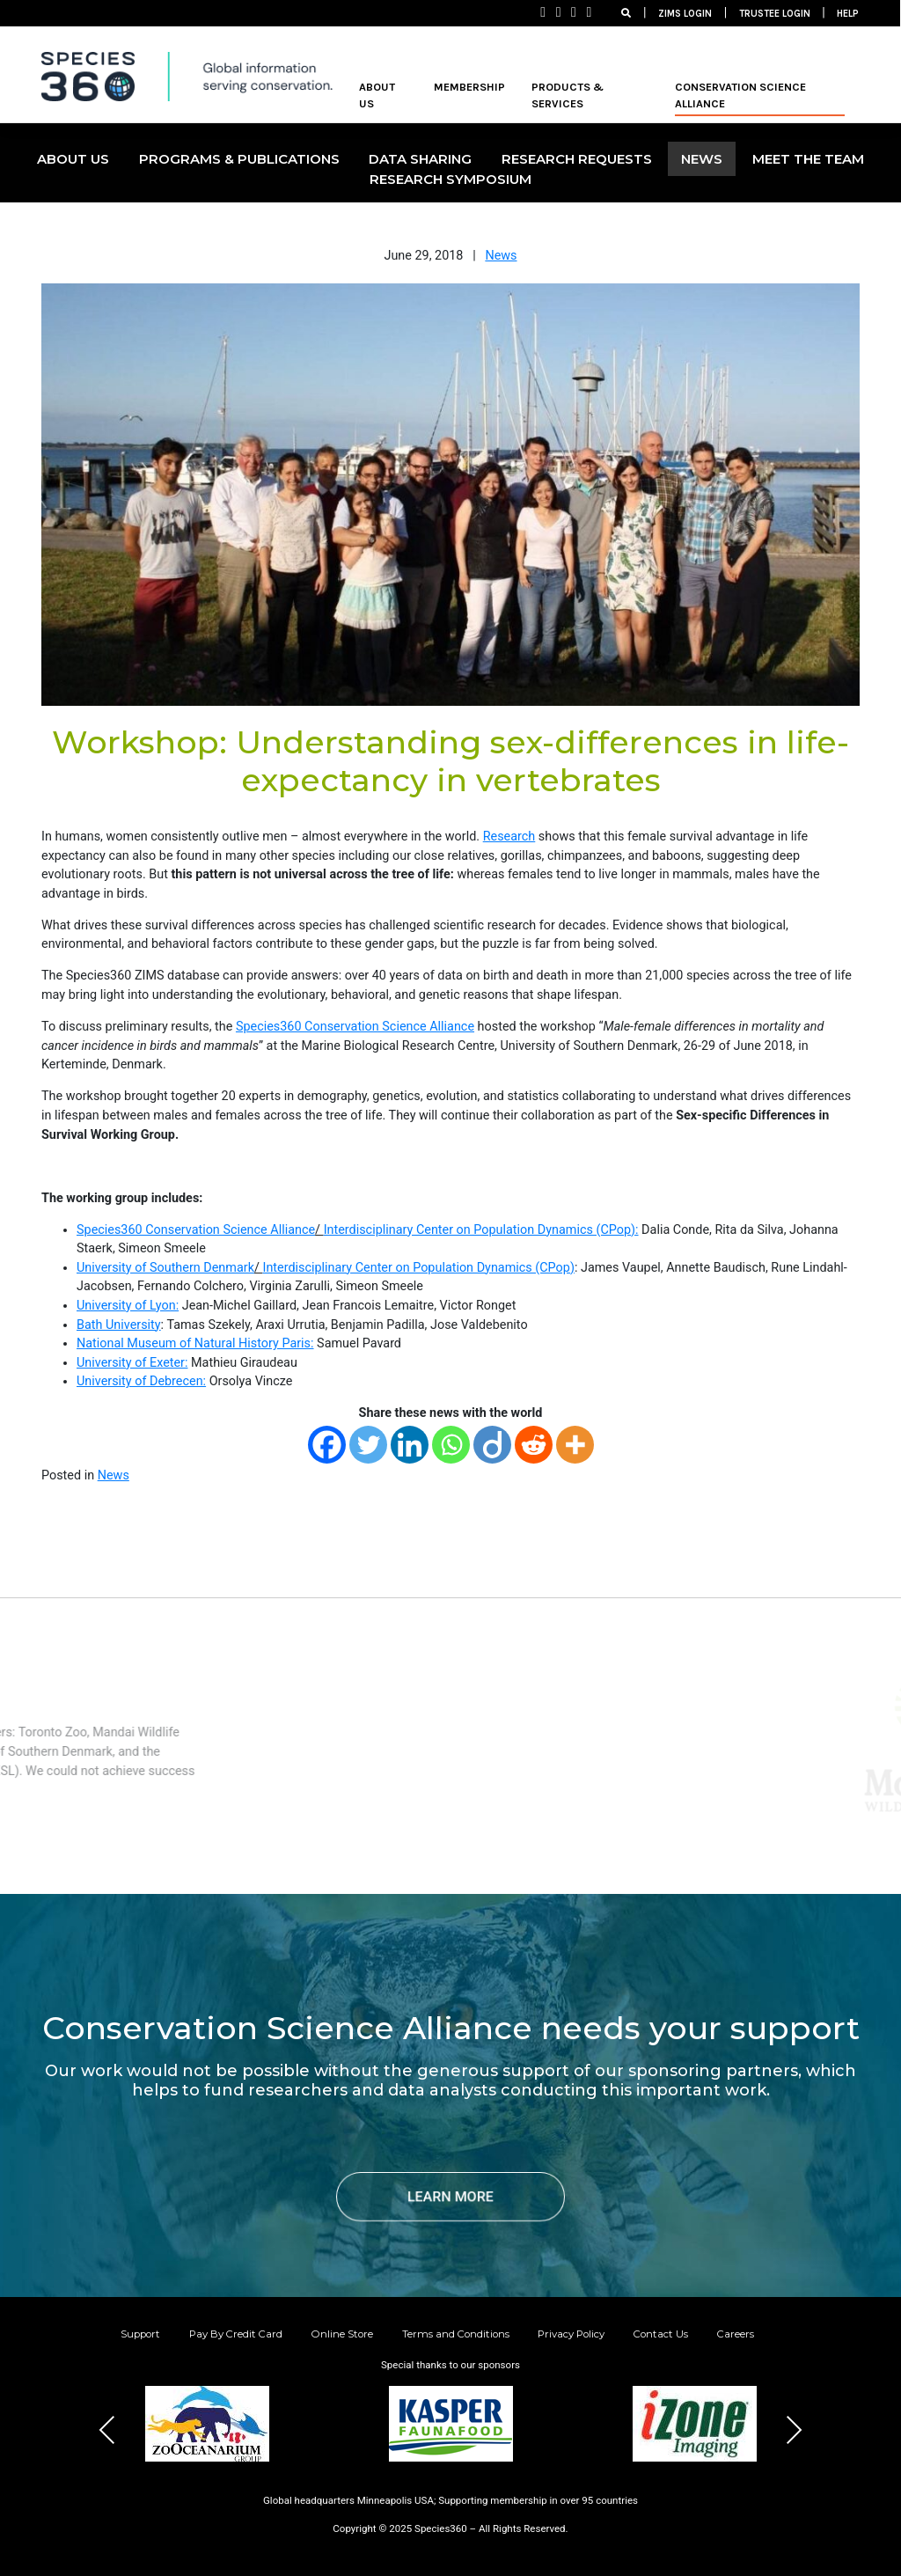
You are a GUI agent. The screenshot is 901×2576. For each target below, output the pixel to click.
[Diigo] (492, 1445)
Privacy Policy (571, 2334)
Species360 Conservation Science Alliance (355, 1026)
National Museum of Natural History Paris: (195, 1343)
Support (140, 2334)
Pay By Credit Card (235, 2334)
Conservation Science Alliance (740, 95)
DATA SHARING (420, 158)
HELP (848, 13)
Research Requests (577, 158)
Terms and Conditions (455, 2334)
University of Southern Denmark (165, 1267)
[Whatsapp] (451, 1445)
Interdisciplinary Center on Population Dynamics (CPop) (418, 1267)
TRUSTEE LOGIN (774, 13)
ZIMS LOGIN (685, 13)
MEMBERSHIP (469, 86)
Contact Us (661, 2334)
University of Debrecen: (141, 1381)
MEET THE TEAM (808, 158)
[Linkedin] (410, 1445)
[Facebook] (327, 1445)
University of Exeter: (132, 1362)
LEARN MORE (450, 2196)
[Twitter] (368, 1445)
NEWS (701, 158)
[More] (575, 1445)
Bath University (119, 1324)
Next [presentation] (793, 2430)
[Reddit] (534, 1445)
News (500, 255)
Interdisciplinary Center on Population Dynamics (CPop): (481, 1229)
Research (509, 836)
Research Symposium (450, 179)
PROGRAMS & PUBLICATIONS (239, 158)
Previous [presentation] (107, 2430)
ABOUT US (377, 95)
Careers (735, 2334)
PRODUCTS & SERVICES (567, 95)
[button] (408, 2488)
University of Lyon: (128, 1305)
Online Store (342, 2334)
